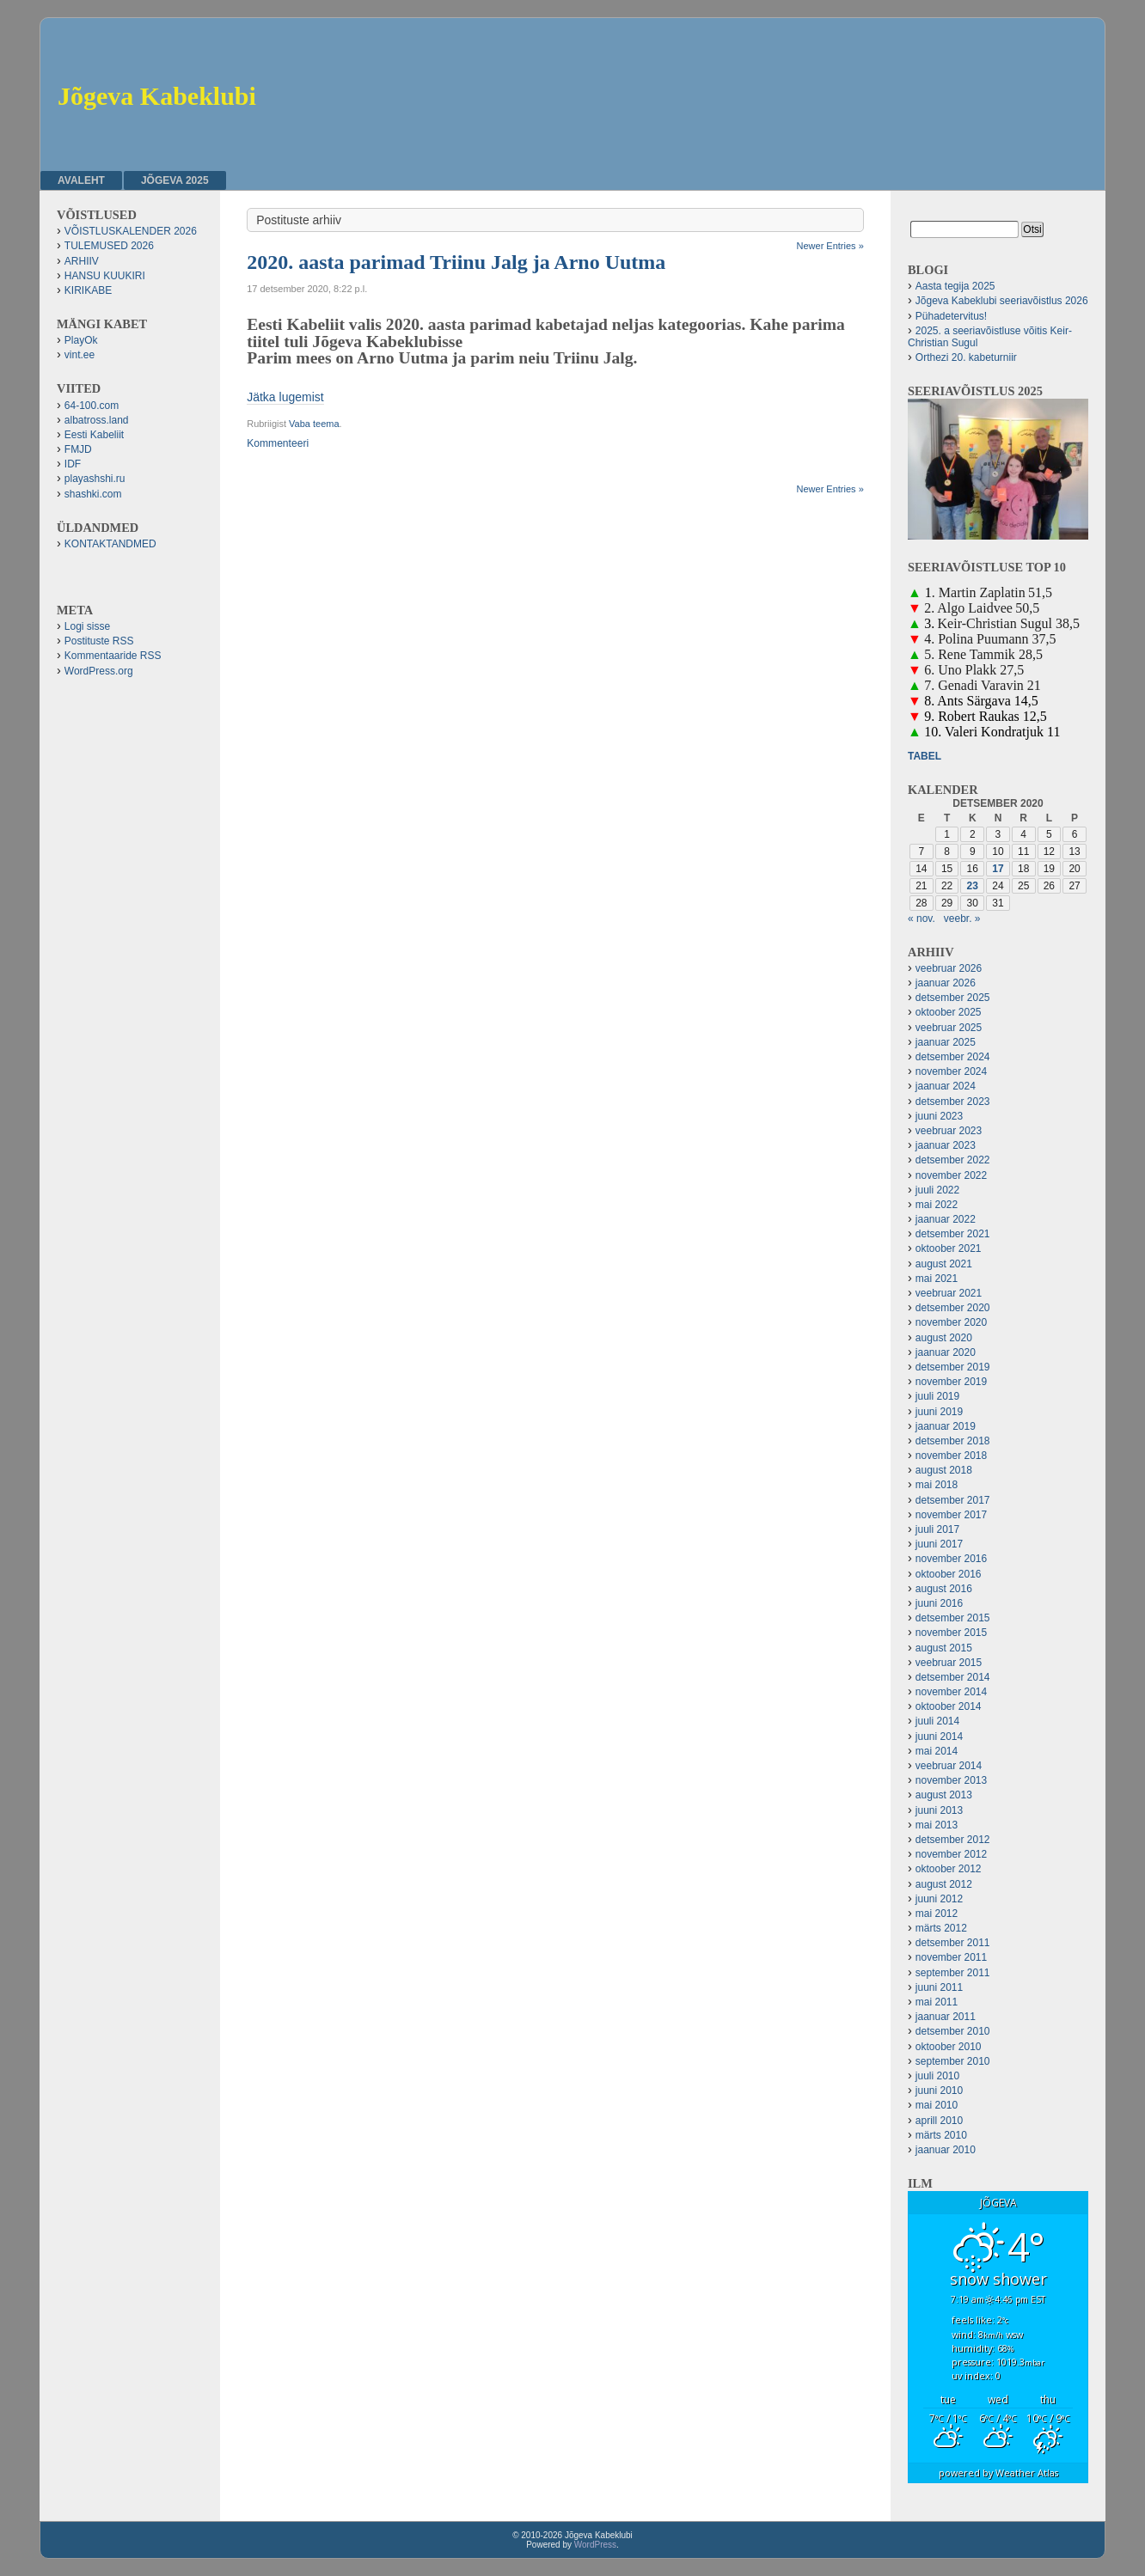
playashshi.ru (95, 479)
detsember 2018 (952, 1441)
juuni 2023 (939, 1116)
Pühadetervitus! (951, 316)
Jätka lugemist (285, 397)
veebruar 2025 (948, 1028)
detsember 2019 (952, 1367)
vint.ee (79, 355)
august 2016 (943, 1589)
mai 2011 (936, 2002)
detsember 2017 (952, 1500)
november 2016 (951, 1559)
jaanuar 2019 (945, 1426)
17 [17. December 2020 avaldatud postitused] (997, 869)
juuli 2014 (937, 1721)
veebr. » (962, 919)
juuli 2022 (937, 1190)
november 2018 (951, 1456)
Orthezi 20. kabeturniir (966, 357)
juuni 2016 (939, 1603)
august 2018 (943, 1470)
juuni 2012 (939, 1899)
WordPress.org (98, 671)
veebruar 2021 (948, 1293)
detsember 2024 (952, 1057)
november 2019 (951, 1382)
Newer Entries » (830, 246)
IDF (72, 464)
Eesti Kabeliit (94, 435)
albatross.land (96, 420)
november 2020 (951, 1322)
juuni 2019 (939, 1412)
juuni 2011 (939, 1987)
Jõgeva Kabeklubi (157, 96)
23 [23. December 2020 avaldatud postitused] (972, 886)
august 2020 (943, 1338)
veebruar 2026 (948, 968)
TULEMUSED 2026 (109, 246)
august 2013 (943, 1795)
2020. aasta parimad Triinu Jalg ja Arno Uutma (456, 262)
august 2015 (943, 1648)
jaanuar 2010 (945, 2150)
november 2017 (951, 1515)
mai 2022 (936, 1205)
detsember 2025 (952, 998)
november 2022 (951, 1175)
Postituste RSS (99, 641)
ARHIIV (81, 261)
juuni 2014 (939, 1737)
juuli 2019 (937, 1396)
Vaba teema (314, 423)
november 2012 (951, 1854)
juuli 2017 (937, 1529)
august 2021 (943, 1264)
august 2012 (943, 1884)
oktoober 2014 (948, 1706)
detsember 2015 (952, 1618)
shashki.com (93, 494)
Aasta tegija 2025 (955, 286)
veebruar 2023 (948, 1131)
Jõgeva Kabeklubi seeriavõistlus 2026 (1001, 301)
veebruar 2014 (948, 1766)
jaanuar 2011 (945, 2017)
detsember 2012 (952, 1840)
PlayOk (81, 340)
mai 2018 (936, 1485)
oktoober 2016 (948, 1574)
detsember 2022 (952, 1160)
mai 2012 (936, 1914)
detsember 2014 (952, 1677)
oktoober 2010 (948, 2047)
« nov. (921, 919)
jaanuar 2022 (945, 1219)
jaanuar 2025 (945, 1042)
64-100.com (91, 406)
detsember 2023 (952, 1102)
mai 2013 (936, 1825)
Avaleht (81, 180)
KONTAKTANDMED (110, 544)
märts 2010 (941, 2135)
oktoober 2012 (948, 1869)
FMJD (78, 449)
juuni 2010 (939, 2091)
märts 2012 (941, 1928)
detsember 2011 (952, 1943)
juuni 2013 (939, 1810)
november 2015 (951, 1633)
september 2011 (952, 1973)
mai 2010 (936, 2105)
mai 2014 (936, 1751)
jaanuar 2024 (945, 1086)
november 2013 (951, 1780)
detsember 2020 (952, 1308)
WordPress (595, 2544)
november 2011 (951, 1957)
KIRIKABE (88, 290)
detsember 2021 (952, 1234)
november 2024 (951, 1071)
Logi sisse (87, 626)
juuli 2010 (937, 2076)
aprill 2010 (939, 2121)
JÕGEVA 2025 (175, 180)
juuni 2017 (939, 1544)
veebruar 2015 (948, 1663)
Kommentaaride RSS (113, 656)
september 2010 (952, 2061)
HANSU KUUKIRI (104, 276)
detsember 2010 (952, 2031)
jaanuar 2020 (945, 1352)
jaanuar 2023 (945, 1145)
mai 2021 (936, 1279)
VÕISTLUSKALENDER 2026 (130, 231)
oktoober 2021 (948, 1248)
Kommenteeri (278, 443)
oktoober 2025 (948, 1012)
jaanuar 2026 (945, 983)
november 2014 (951, 1692)
